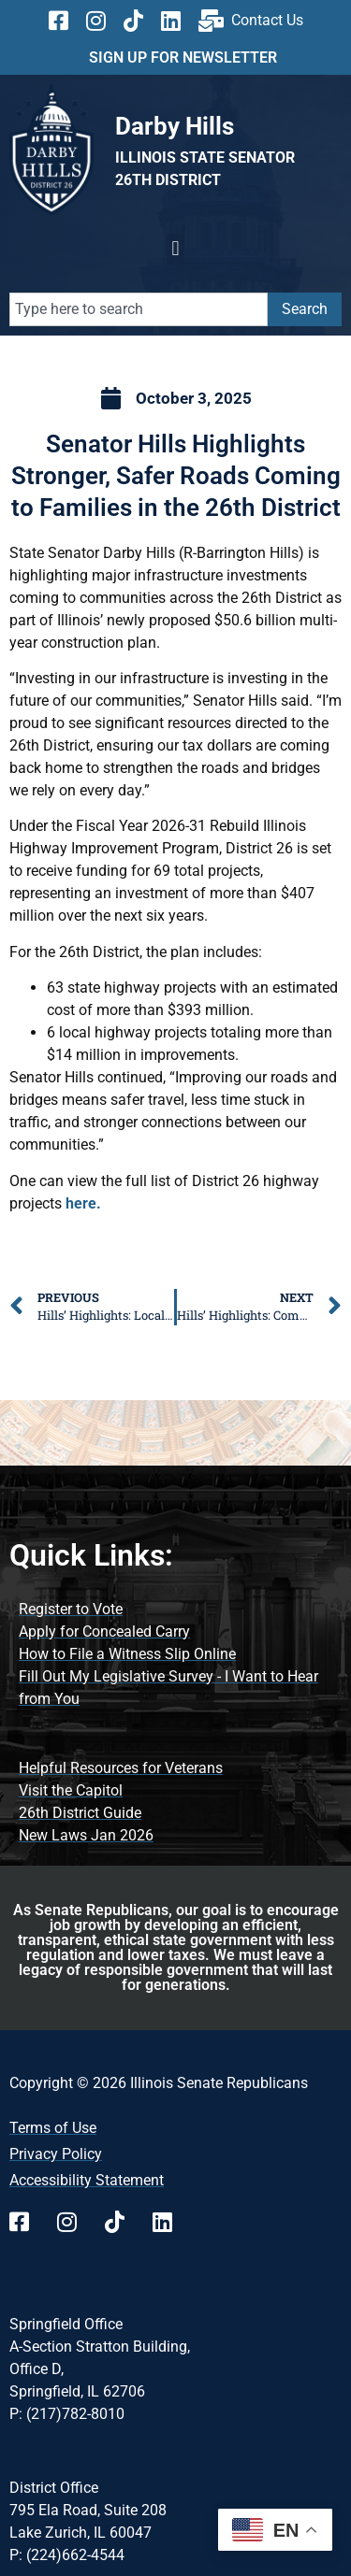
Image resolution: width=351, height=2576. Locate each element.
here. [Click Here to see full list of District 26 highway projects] (83, 1203)
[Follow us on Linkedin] (177, 20)
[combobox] (138, 309)
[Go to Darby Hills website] (174, 126)
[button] (175, 249)
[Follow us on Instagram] (102, 20)
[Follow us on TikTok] (140, 20)
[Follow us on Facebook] (65, 20)
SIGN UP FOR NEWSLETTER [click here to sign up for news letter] (183, 57)
